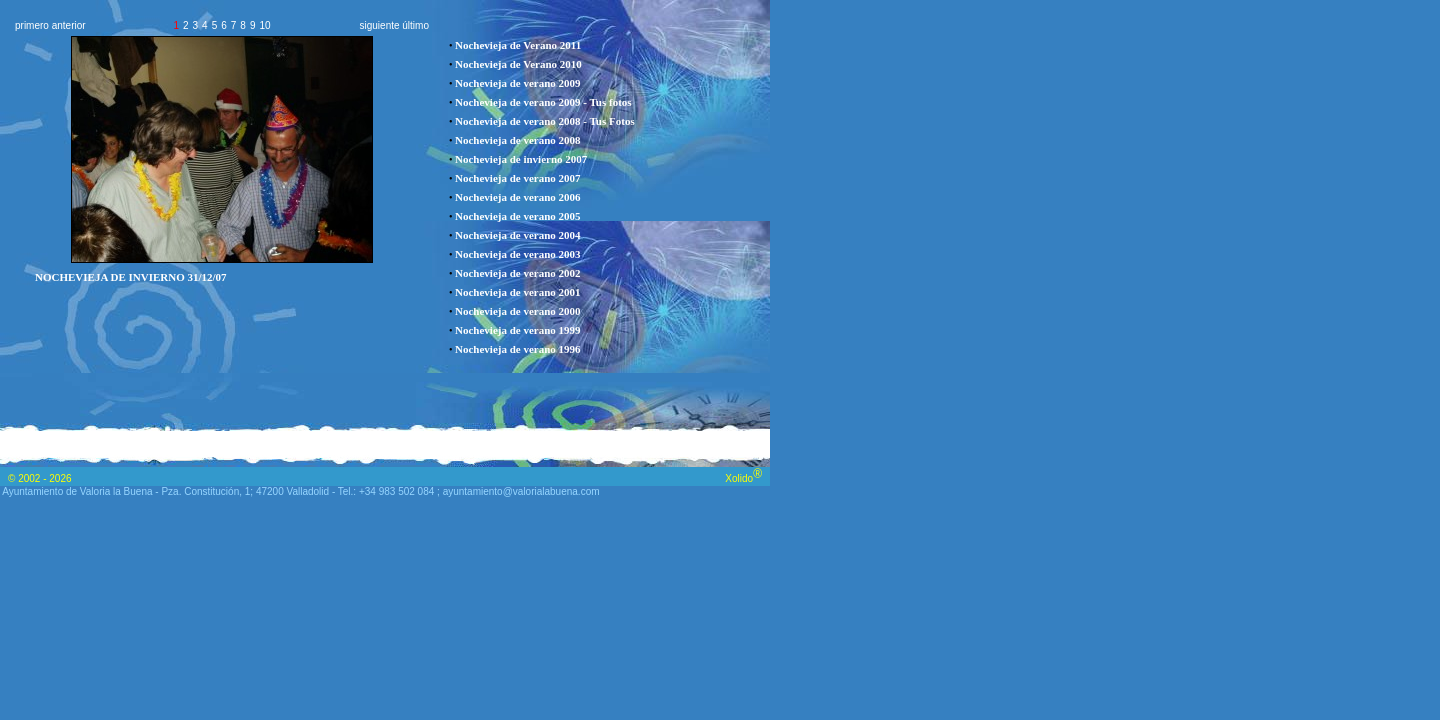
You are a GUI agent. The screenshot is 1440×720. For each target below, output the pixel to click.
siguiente (380, 25)
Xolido (743, 478)
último (415, 25)
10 (264, 25)
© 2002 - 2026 (40, 478)
